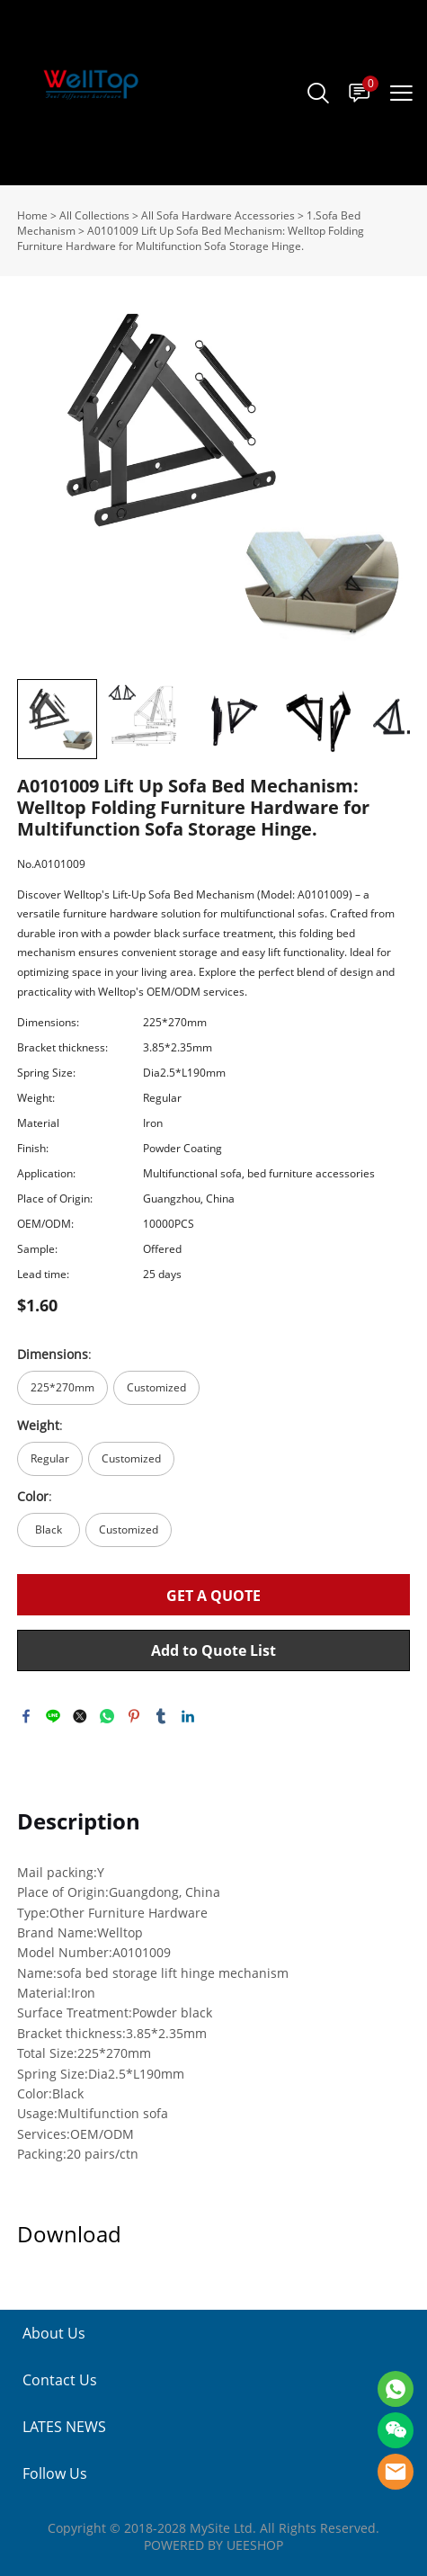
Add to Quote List (213, 1650)
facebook (26, 1716)
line (53, 1716)
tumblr (161, 1716)
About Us (53, 2333)
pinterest (134, 1716)
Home (32, 215)
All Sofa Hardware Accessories (218, 215)
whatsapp (107, 1716)
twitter (80, 1716)
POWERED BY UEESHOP (213, 2545)
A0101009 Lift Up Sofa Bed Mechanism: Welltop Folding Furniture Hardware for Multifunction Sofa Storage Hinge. (190, 238)
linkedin (188, 1716)
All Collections (94, 215)
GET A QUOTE (213, 1596)
